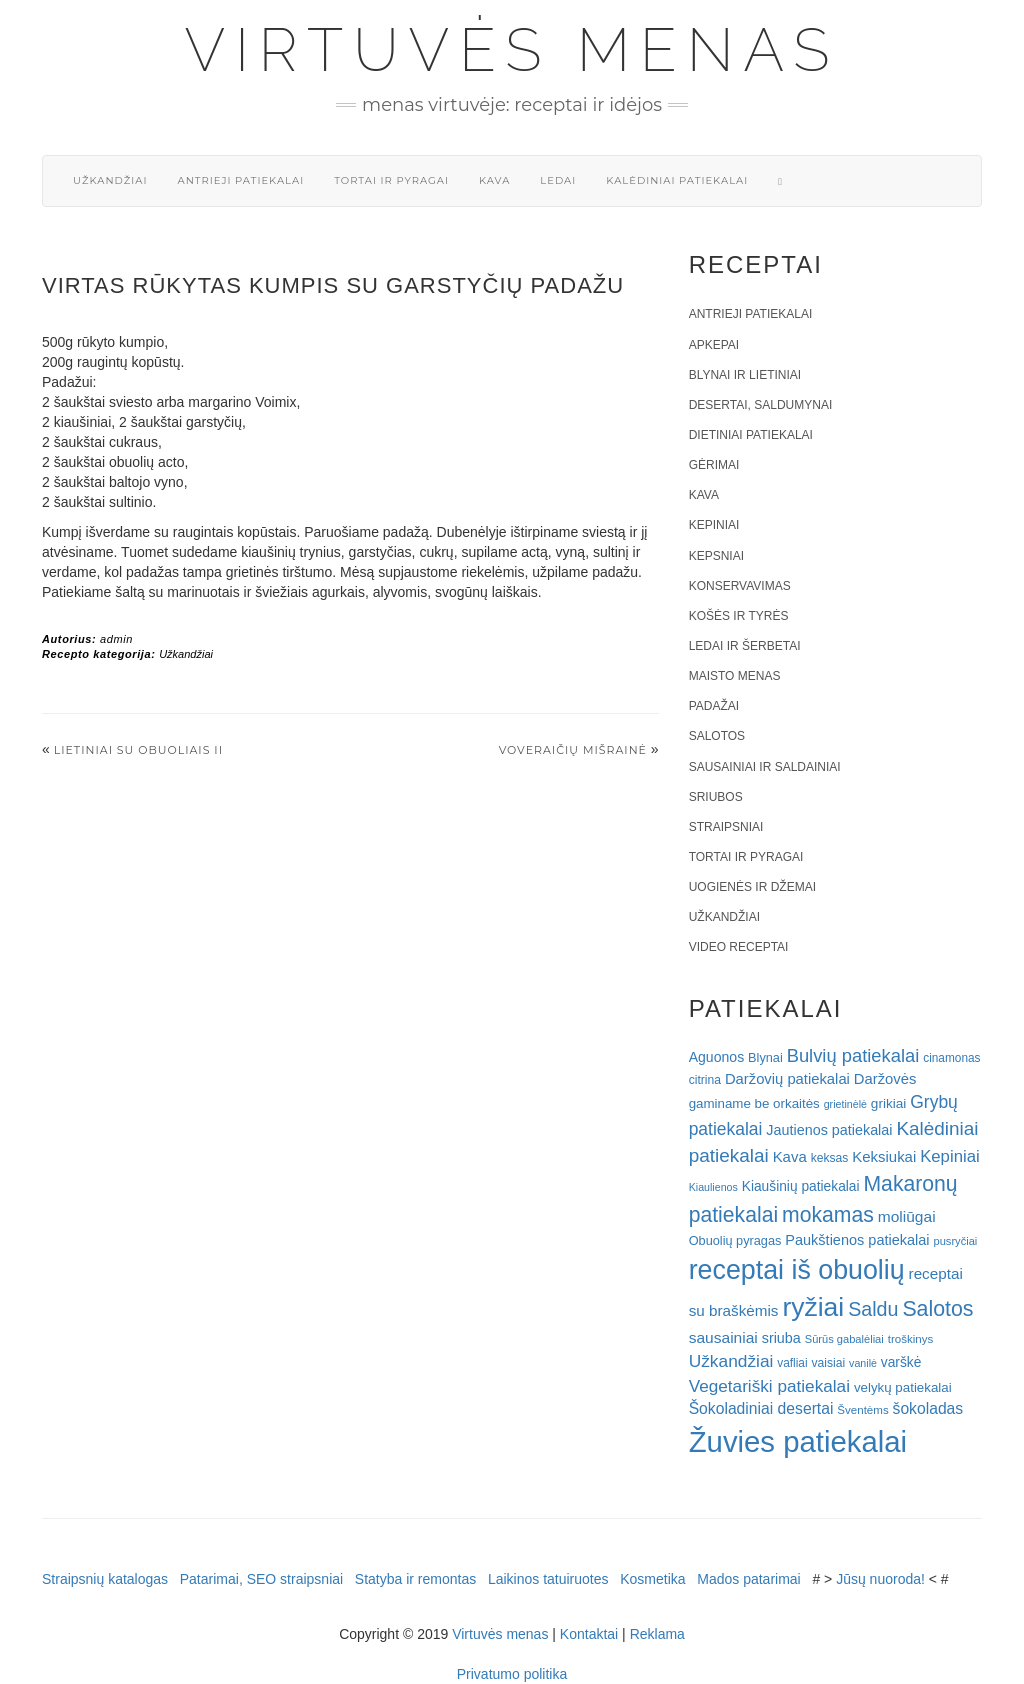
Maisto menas (735, 676)
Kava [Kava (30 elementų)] (790, 1156)
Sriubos (716, 797)
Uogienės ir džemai (752, 887)
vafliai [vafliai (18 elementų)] (792, 1363)
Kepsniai (716, 556)
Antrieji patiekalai (240, 180)
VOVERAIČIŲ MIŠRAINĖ (573, 750)
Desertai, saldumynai (761, 405)
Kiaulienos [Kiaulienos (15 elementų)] (713, 1187)
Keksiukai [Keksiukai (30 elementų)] (884, 1156)
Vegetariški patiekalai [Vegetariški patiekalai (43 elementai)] (769, 1386)
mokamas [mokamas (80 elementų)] (828, 1214)
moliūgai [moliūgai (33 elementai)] (907, 1216)
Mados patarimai (749, 1579)
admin (116, 639)
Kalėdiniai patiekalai (677, 180)
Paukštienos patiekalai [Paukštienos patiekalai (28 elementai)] (857, 1240)
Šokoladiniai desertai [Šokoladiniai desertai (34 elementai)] (761, 1408)
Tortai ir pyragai (391, 180)
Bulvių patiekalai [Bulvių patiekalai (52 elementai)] (853, 1055)
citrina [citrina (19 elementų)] (705, 1080)
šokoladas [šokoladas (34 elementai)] (928, 1408)
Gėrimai (714, 465)
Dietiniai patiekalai (751, 435)
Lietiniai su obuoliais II (138, 750)
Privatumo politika (512, 1674)
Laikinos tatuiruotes (548, 1579)
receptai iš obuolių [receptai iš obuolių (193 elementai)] (797, 1270)
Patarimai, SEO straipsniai (261, 1579)
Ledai (558, 180)
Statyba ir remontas (415, 1579)
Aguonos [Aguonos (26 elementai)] (717, 1057)
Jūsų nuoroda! (880, 1579)
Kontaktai (589, 1634)
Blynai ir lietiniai (745, 375)
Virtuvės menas (512, 50)
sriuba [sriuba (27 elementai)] (781, 1338)
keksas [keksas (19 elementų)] (830, 1158)
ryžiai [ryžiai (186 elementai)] (813, 1307)
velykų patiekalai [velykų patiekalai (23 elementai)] (903, 1387)
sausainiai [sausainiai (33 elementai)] (723, 1337)
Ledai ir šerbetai (745, 646)
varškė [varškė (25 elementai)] (901, 1362)
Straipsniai (726, 827)
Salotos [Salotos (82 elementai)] (937, 1309)
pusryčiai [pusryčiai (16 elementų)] (955, 1241)
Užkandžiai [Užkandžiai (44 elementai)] (731, 1361)
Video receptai (739, 947)
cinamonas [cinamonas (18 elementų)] (951, 1058)
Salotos (717, 736)
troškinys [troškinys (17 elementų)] (911, 1339)
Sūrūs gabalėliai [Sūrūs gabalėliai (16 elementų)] (844, 1339)
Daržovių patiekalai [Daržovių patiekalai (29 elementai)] (787, 1079)
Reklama (657, 1634)
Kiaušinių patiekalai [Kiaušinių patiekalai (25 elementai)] (801, 1186)
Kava (494, 180)
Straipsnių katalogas (105, 1579)
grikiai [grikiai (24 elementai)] (889, 1103)
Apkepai (714, 345)
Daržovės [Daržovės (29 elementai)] (885, 1079)
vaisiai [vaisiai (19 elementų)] (828, 1363)
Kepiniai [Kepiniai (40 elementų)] (950, 1156)
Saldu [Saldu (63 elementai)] (873, 1309)
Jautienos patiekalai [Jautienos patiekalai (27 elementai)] (829, 1130)
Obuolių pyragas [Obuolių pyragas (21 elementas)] (735, 1240)
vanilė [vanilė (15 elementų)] (863, 1363)
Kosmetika (652, 1579)
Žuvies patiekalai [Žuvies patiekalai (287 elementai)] (798, 1441)
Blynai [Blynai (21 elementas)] (765, 1057)
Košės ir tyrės (739, 616)
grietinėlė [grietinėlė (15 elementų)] (845, 1104)
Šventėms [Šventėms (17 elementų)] (862, 1410)
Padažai (714, 706)
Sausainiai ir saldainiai (765, 767)
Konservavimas (740, 586)
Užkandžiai (110, 180)
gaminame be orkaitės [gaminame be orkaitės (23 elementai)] (754, 1103)
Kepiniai (714, 525)
